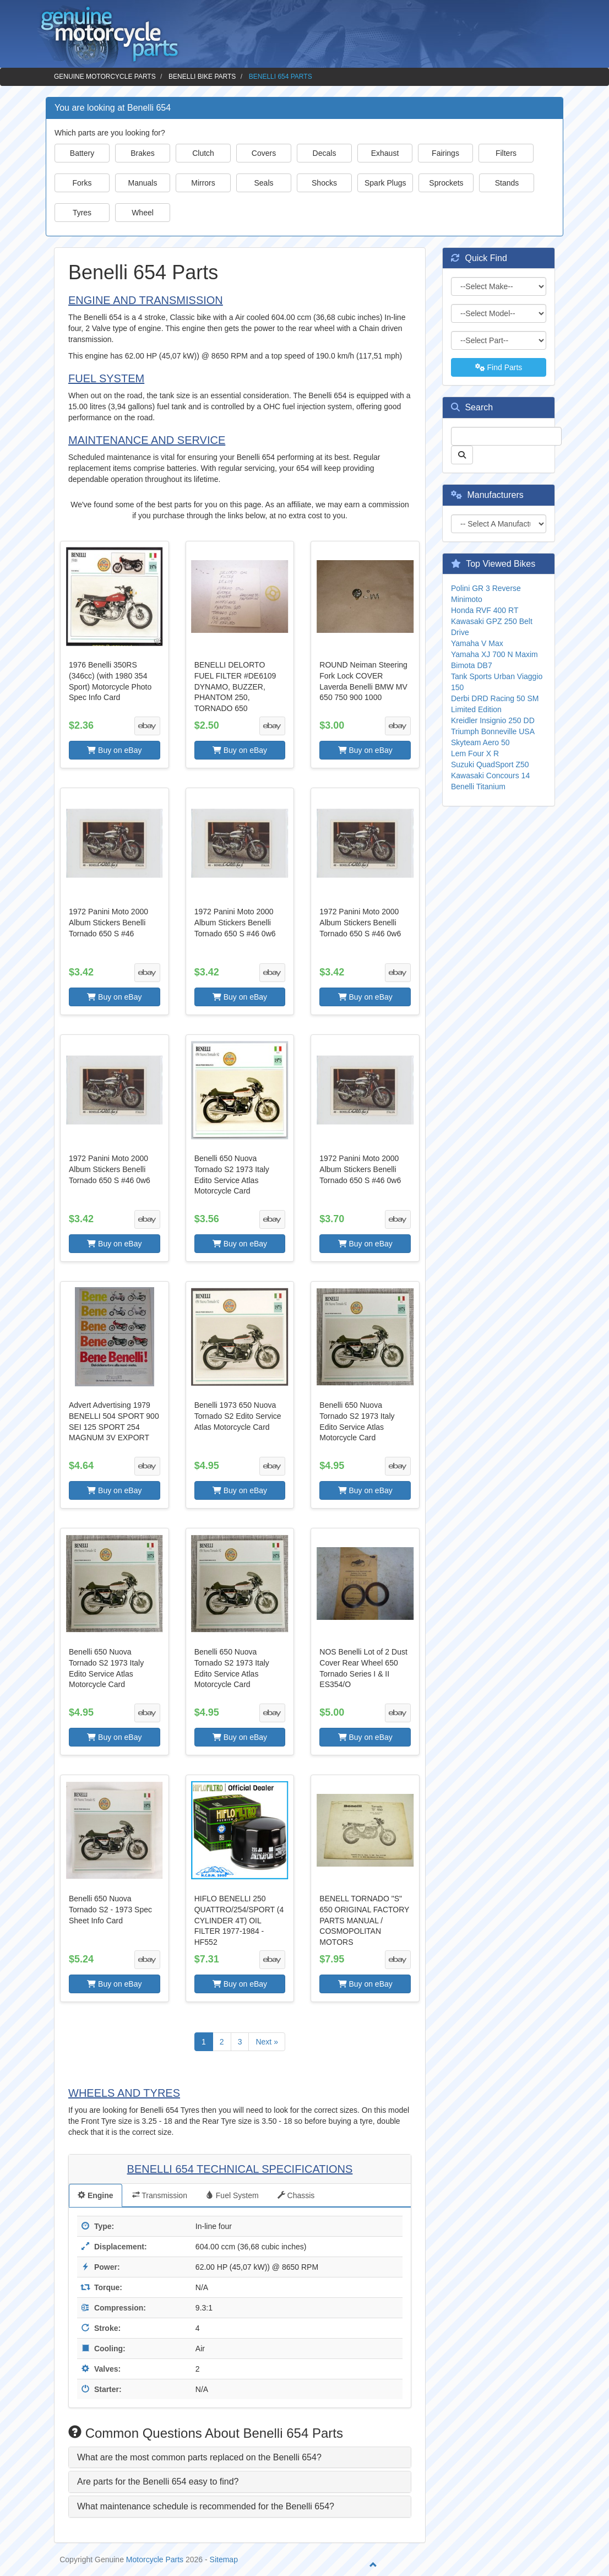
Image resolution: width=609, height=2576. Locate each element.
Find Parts (499, 367)
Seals (263, 182)
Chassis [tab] (296, 2195)
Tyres (82, 212)
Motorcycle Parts (154, 2559)
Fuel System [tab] (232, 2195)
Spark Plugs (385, 182)
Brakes (142, 153)
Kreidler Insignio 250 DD (493, 720)
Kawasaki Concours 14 (490, 775)
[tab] (240, 2457)
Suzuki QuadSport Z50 (490, 764)
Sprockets (446, 182)
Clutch (203, 153)
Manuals (142, 182)
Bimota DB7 (471, 665)
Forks (82, 182)
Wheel (143, 212)
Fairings (445, 153)
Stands (507, 182)
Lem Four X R (475, 753)
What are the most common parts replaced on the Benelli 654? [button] (199, 2457)
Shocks (324, 182)
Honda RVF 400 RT (484, 610)
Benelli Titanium (478, 786)
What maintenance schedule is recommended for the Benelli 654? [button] (205, 2506)
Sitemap (224, 2559)
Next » (266, 2041)
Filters (506, 153)
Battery (82, 153)
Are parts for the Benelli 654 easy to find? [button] (158, 2481)
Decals (324, 153)
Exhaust (385, 153)
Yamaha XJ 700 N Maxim (494, 654)
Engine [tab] (95, 2195)
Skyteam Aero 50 (480, 742)
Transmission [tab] (159, 2195)
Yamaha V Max (477, 643)
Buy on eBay (114, 750)
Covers (264, 153)
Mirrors (203, 182)
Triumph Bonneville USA (493, 731)
